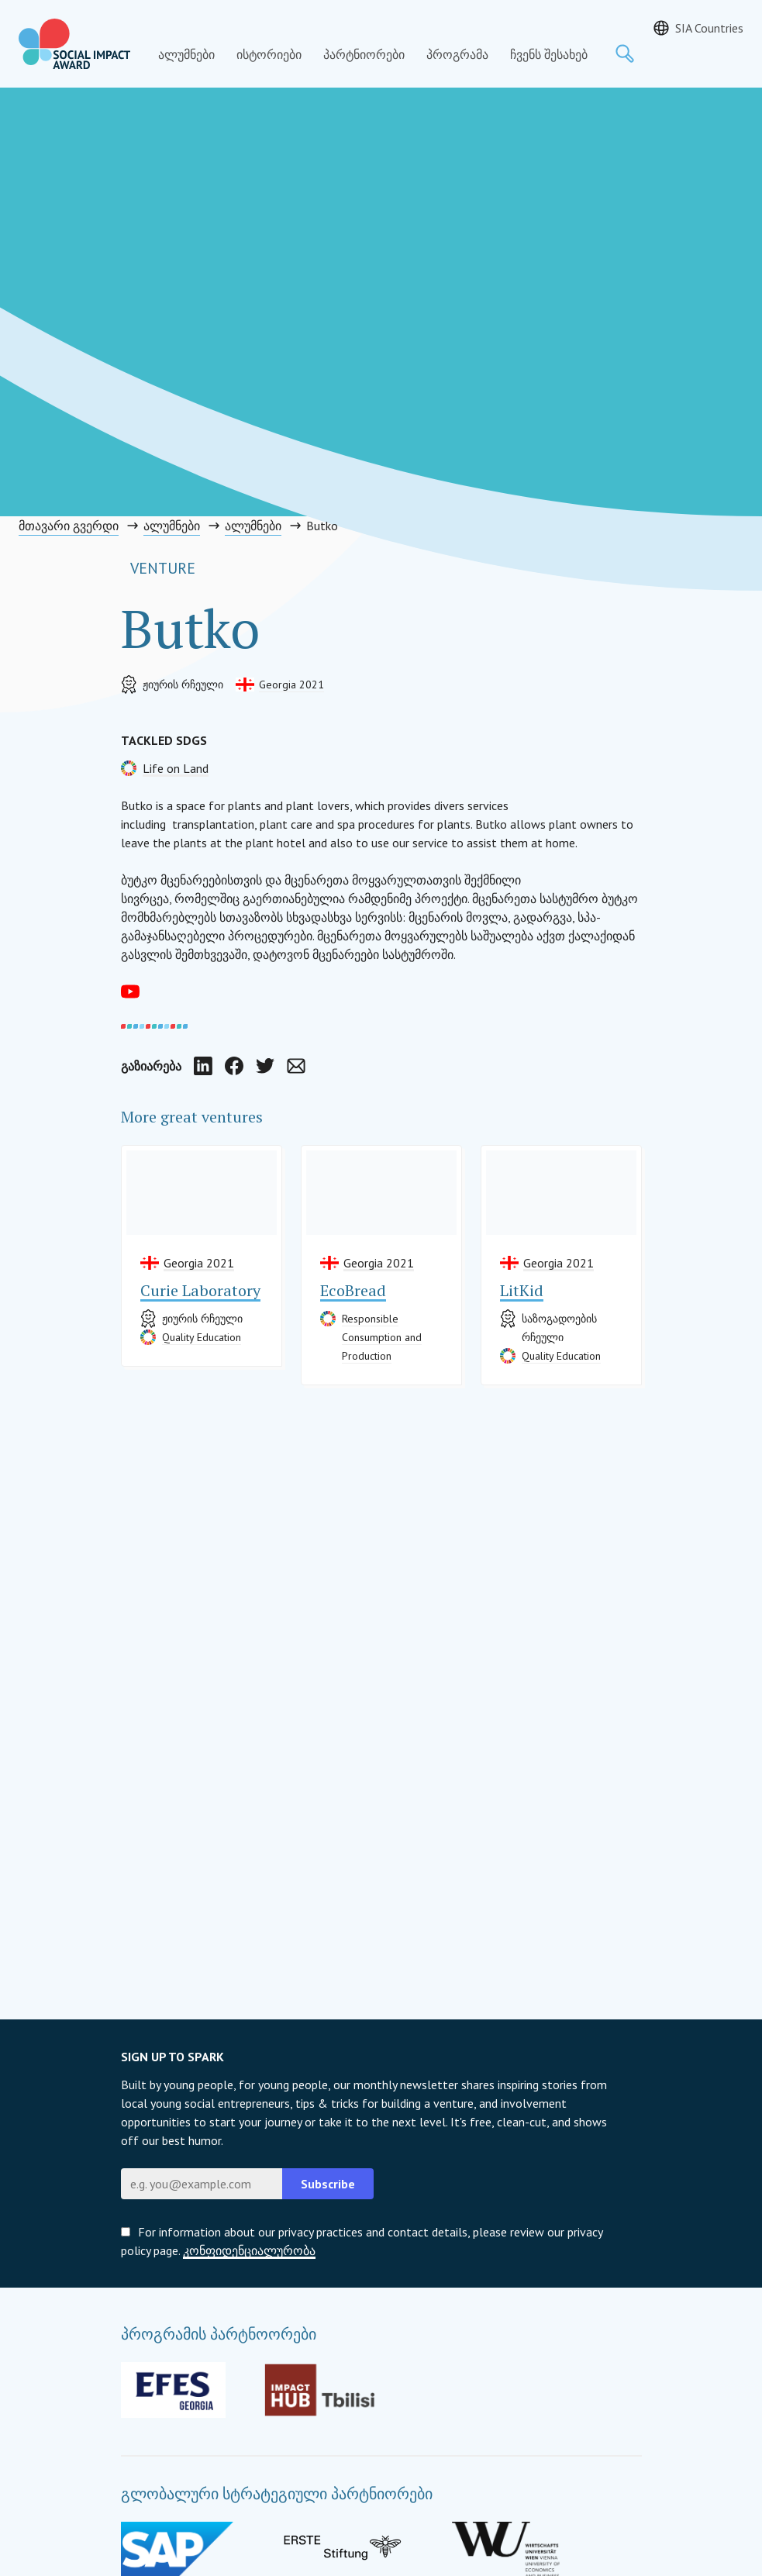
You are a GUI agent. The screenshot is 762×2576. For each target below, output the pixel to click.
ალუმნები (186, 54)
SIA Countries (709, 28)
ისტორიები (269, 54)
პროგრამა (457, 54)
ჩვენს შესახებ (549, 54)
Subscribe (328, 2183)
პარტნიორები (364, 54)
